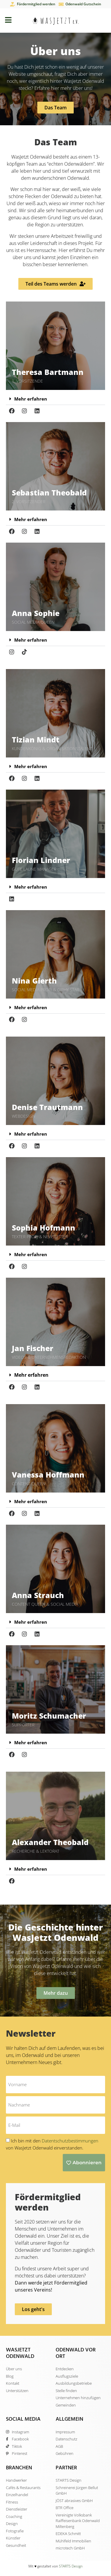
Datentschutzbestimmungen (70, 2141)
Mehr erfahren (30, 399)
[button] (55, 399)
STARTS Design (71, 2566)
